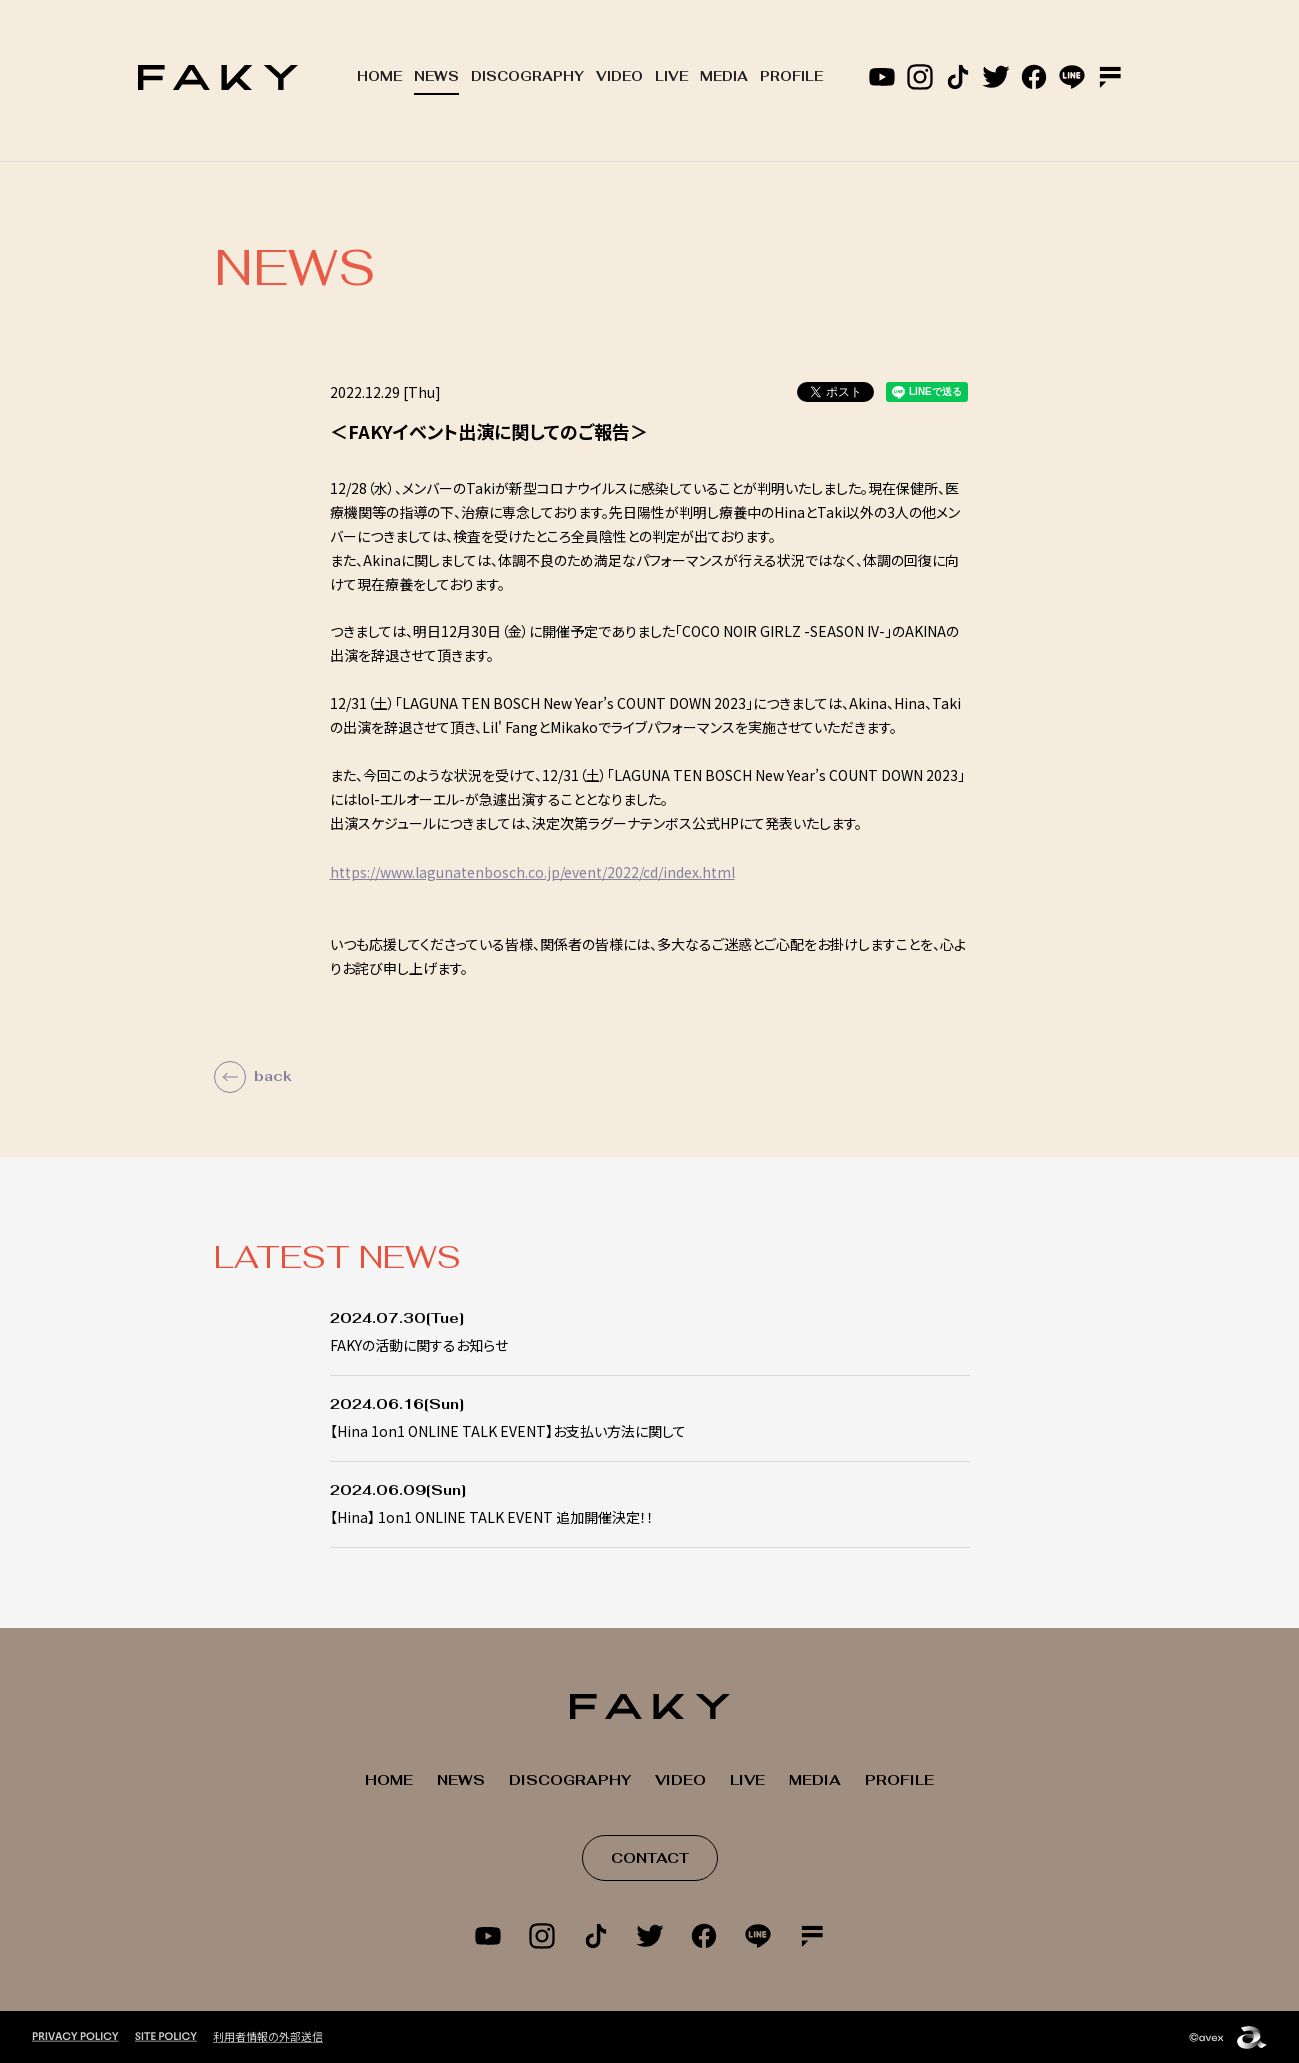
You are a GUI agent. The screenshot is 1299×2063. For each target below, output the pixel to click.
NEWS (436, 76)
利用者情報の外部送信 (268, 2035)
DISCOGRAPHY (527, 76)
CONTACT (650, 1858)
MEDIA (724, 76)
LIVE (671, 76)
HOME (379, 76)
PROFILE (791, 76)
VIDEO (619, 76)
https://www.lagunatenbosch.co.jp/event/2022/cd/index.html (532, 872)
